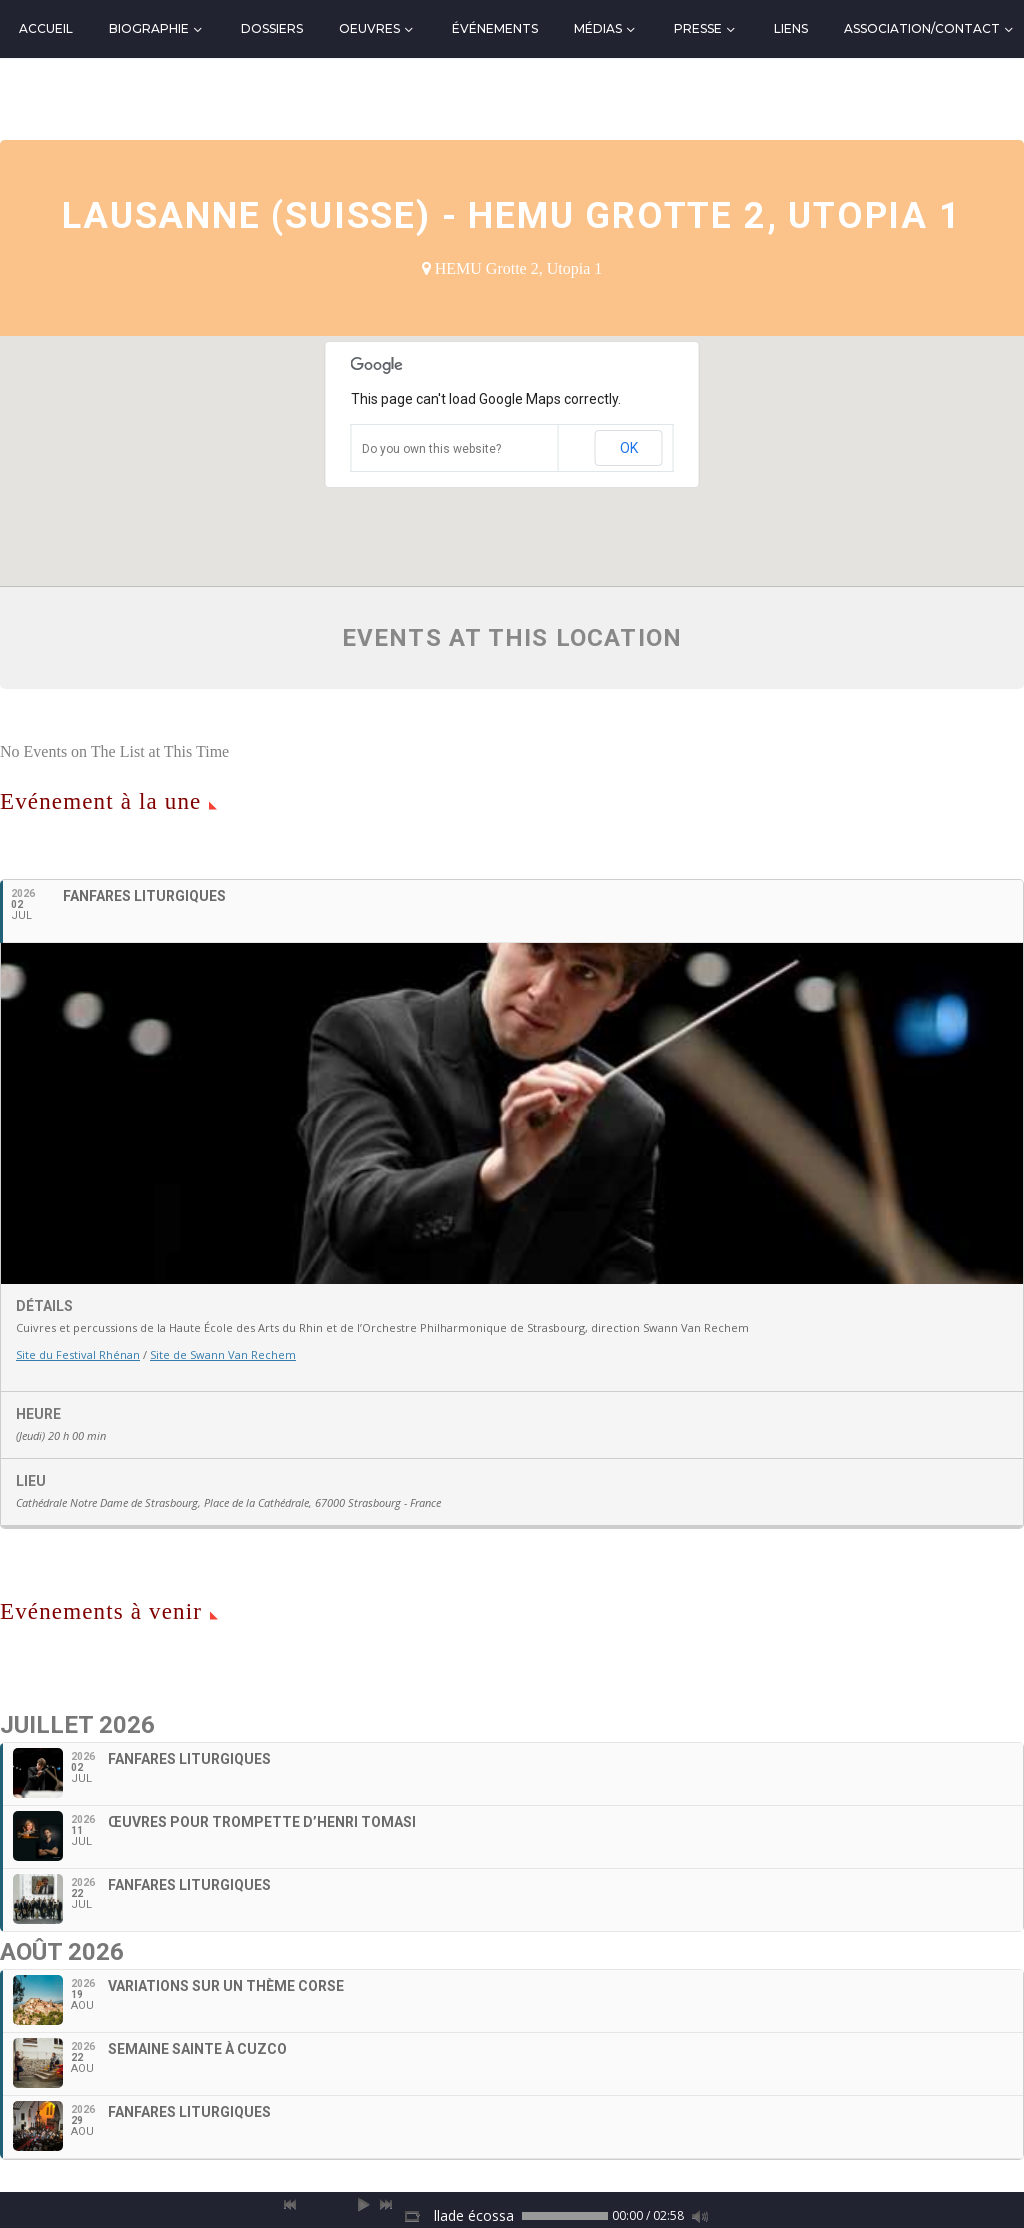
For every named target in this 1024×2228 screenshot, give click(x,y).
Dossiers (272, 28)
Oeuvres (369, 28)
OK (629, 448)
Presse (698, 28)
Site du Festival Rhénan (78, 1354)
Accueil (46, 28)
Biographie (149, 28)
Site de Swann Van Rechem (223, 1354)
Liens (791, 28)
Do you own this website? (431, 449)
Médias (598, 28)
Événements (495, 28)
